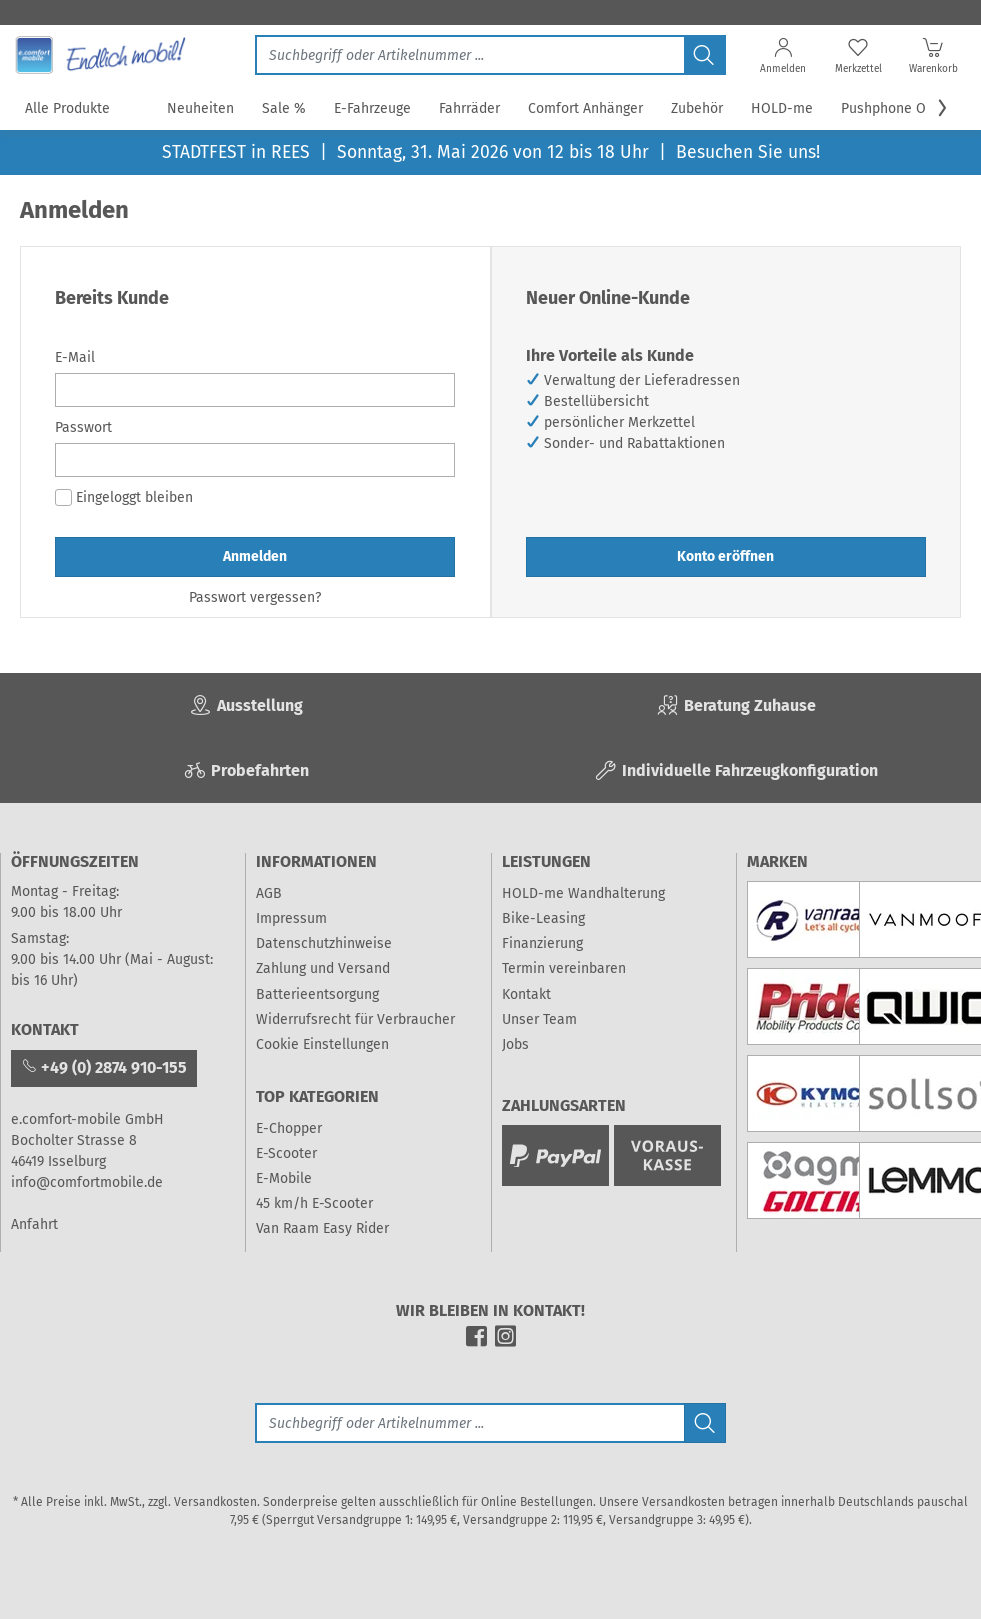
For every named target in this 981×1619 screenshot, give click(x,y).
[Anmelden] (783, 59)
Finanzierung (542, 943)
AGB (269, 893)
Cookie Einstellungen (322, 1044)
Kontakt (526, 994)
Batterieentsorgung (317, 994)
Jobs (515, 1044)
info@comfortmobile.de (87, 1182)
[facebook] (476, 1342)
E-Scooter (286, 1153)
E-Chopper (289, 1128)
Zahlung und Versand (323, 968)
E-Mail (75, 357)
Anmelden (255, 556)
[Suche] (469, 1423)
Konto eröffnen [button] (725, 556)
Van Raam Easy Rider (322, 1228)
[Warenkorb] (933, 59)
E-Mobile (284, 1178)
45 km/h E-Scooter (314, 1203)
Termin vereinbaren (564, 968)
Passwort (83, 427)
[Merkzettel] (858, 59)
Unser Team (539, 1019)
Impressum (291, 918)
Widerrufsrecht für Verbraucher (355, 1019)
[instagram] (505, 1342)
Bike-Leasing (543, 918)
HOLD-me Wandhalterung (583, 893)
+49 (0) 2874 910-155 (104, 1067)
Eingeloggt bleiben (124, 497)
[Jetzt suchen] (469, 55)
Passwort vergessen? (255, 597)
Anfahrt (34, 1224)
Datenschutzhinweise (324, 943)
